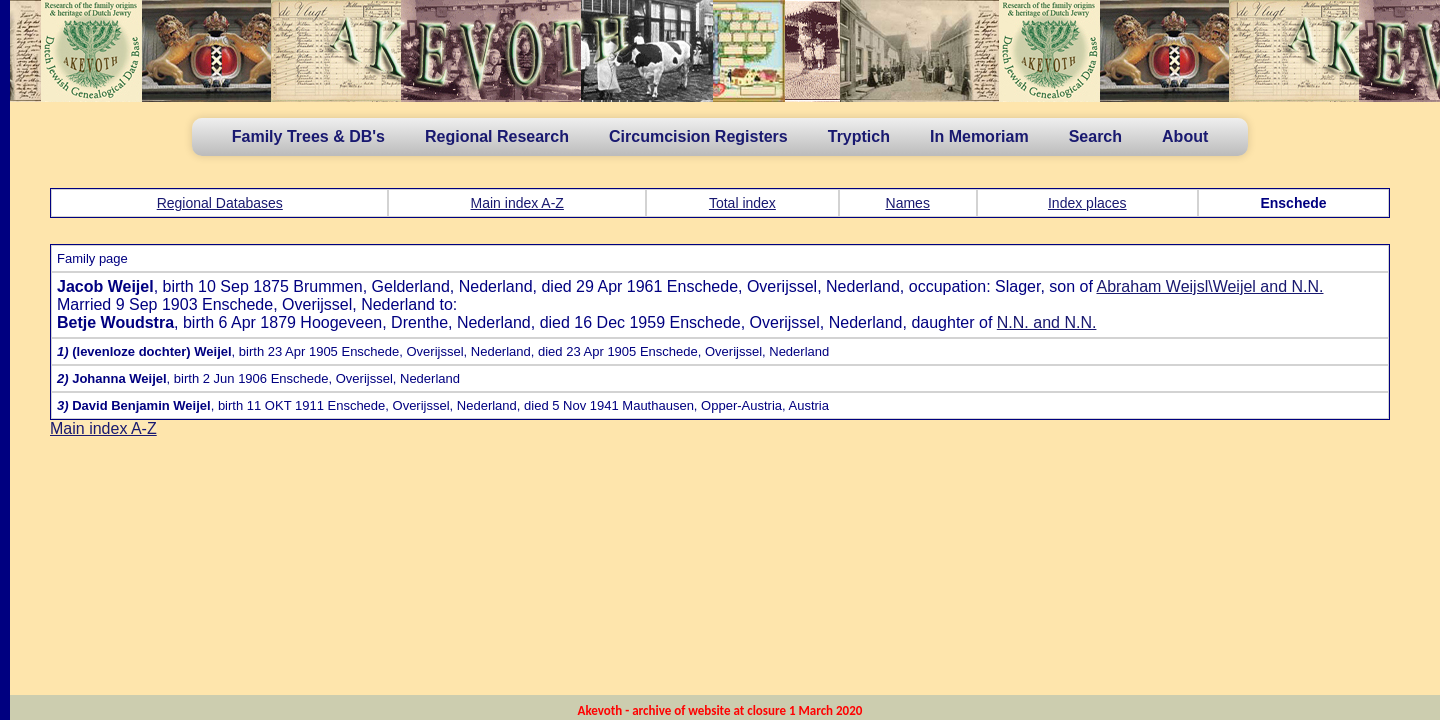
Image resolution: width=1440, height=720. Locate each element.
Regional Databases (220, 203)
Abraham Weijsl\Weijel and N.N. (1209, 286)
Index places (1087, 203)
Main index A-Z (517, 203)
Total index (742, 203)
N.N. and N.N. (1047, 322)
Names (908, 203)
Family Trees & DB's (308, 136)
